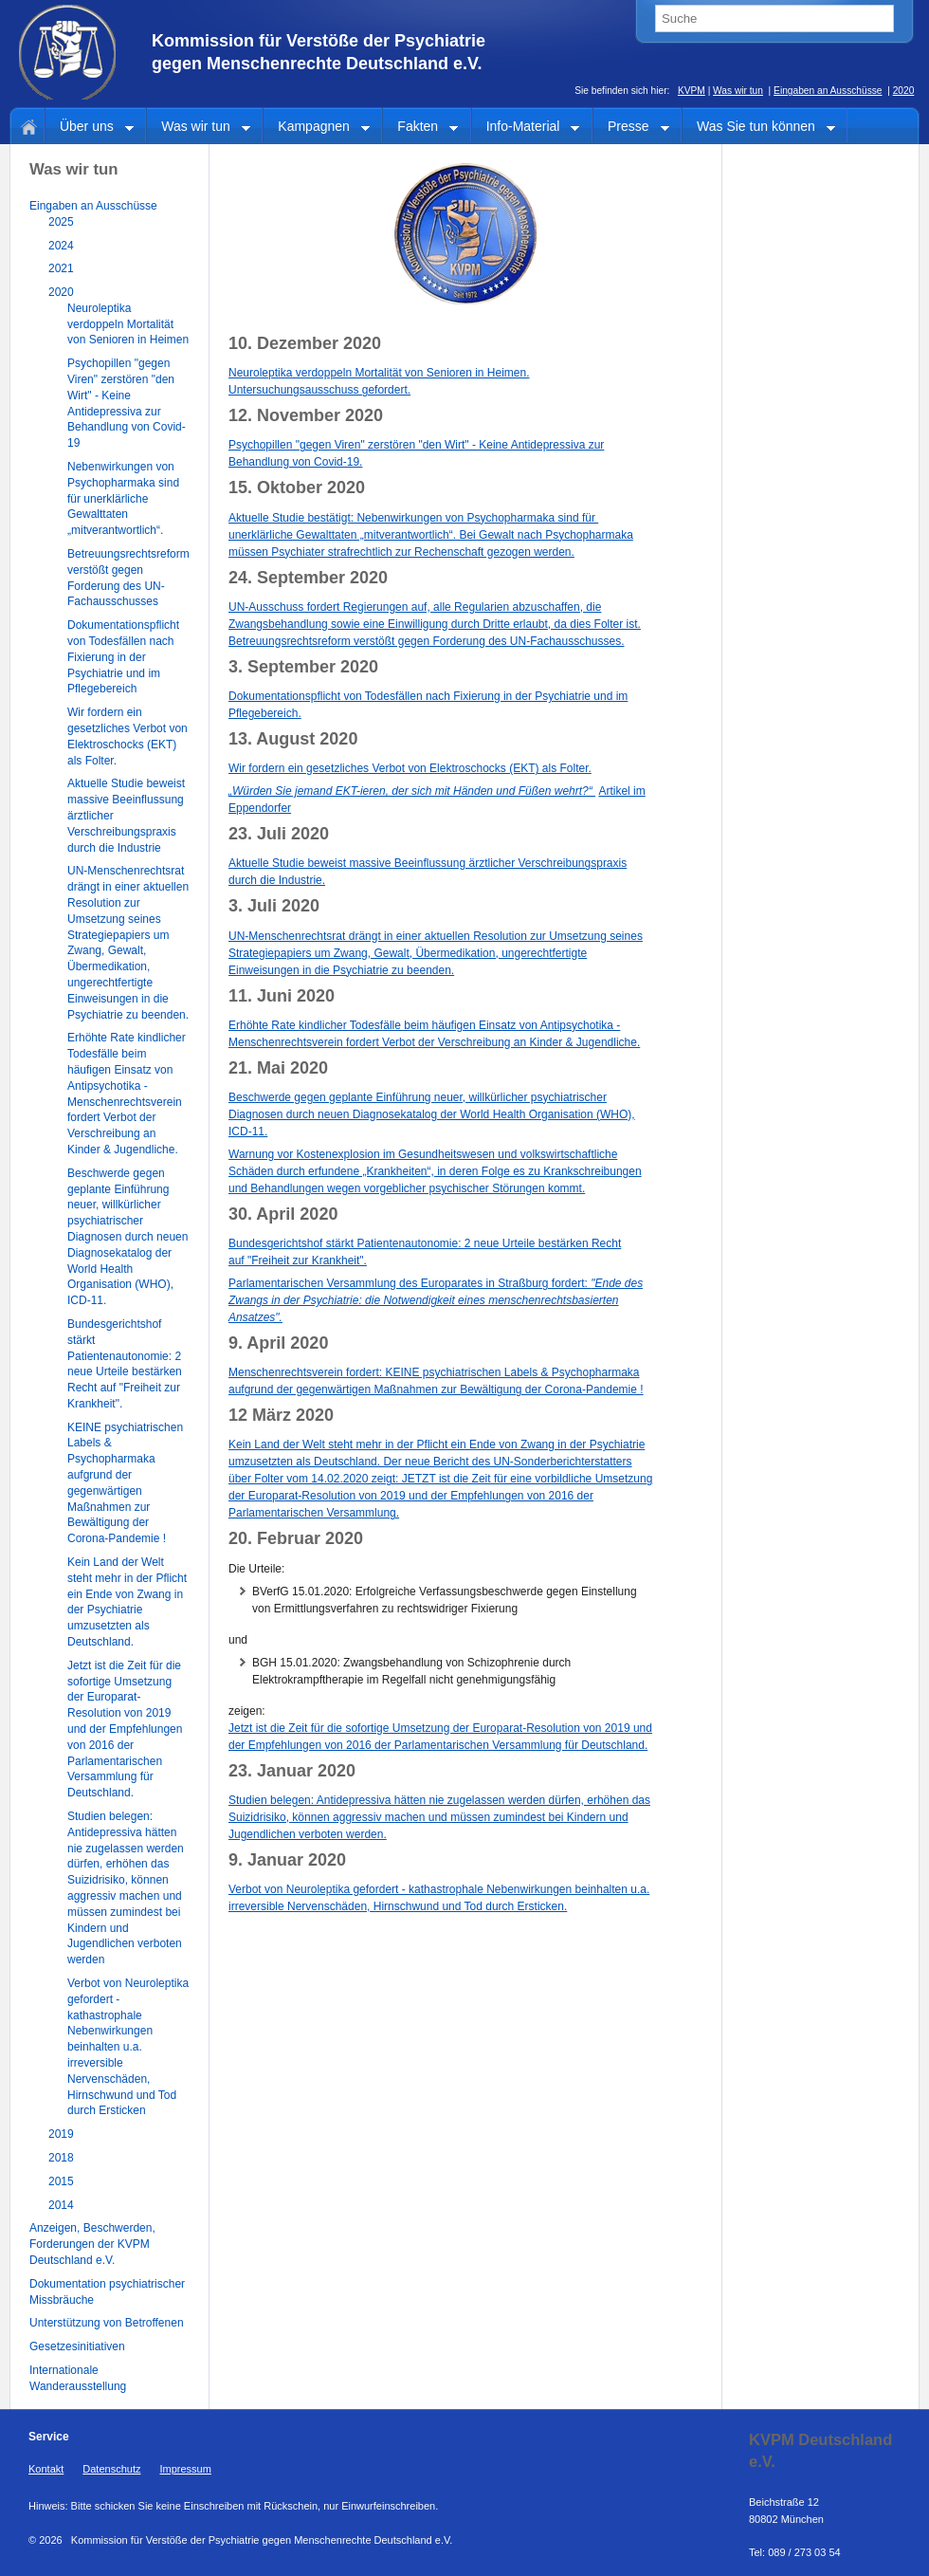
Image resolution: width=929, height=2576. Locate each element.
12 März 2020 (281, 1415)
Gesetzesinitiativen (77, 2346)
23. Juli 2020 (278, 833)
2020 (904, 90)
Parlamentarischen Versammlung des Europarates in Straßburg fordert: (435, 1300)
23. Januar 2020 (291, 1770)
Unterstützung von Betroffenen (106, 2322)
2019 (61, 2134)
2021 (61, 268)
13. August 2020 (292, 738)
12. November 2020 (305, 415)
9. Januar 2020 (287, 1859)
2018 (61, 2157)
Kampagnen (317, 128)
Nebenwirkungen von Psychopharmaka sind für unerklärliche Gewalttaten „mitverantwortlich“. (123, 498)
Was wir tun (738, 90)
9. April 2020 (278, 1343)
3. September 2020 (303, 666)
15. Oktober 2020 (296, 487)
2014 (61, 2205)
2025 (61, 222)
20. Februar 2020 (295, 1538)
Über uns (90, 128)
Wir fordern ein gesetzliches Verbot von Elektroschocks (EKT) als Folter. (410, 768)
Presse (631, 128)
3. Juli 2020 (273, 905)
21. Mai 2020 (278, 1067)
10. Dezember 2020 (304, 343)
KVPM (691, 90)
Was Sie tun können (759, 128)
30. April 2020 (282, 1214)
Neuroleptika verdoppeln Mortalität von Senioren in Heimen (128, 324)
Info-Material (526, 128)
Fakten (420, 128)
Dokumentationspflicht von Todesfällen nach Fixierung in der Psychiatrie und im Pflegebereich (123, 656)
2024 (61, 245)
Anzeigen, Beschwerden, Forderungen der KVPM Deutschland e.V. (92, 2244)
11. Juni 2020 (281, 995)
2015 (61, 2181)
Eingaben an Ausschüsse (828, 90)
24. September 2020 (308, 577)
